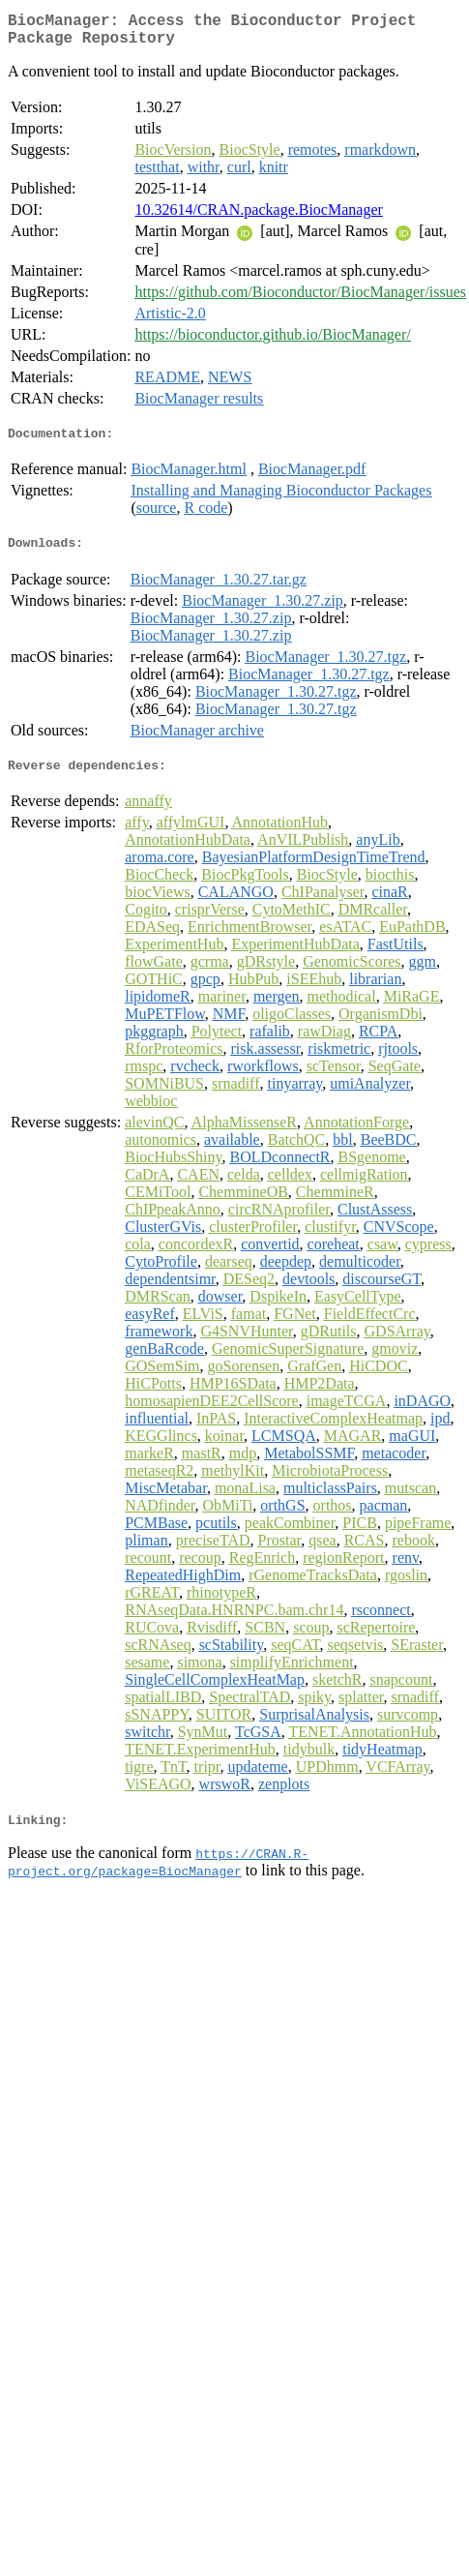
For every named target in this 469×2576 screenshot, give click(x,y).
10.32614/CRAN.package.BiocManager (258, 217)
